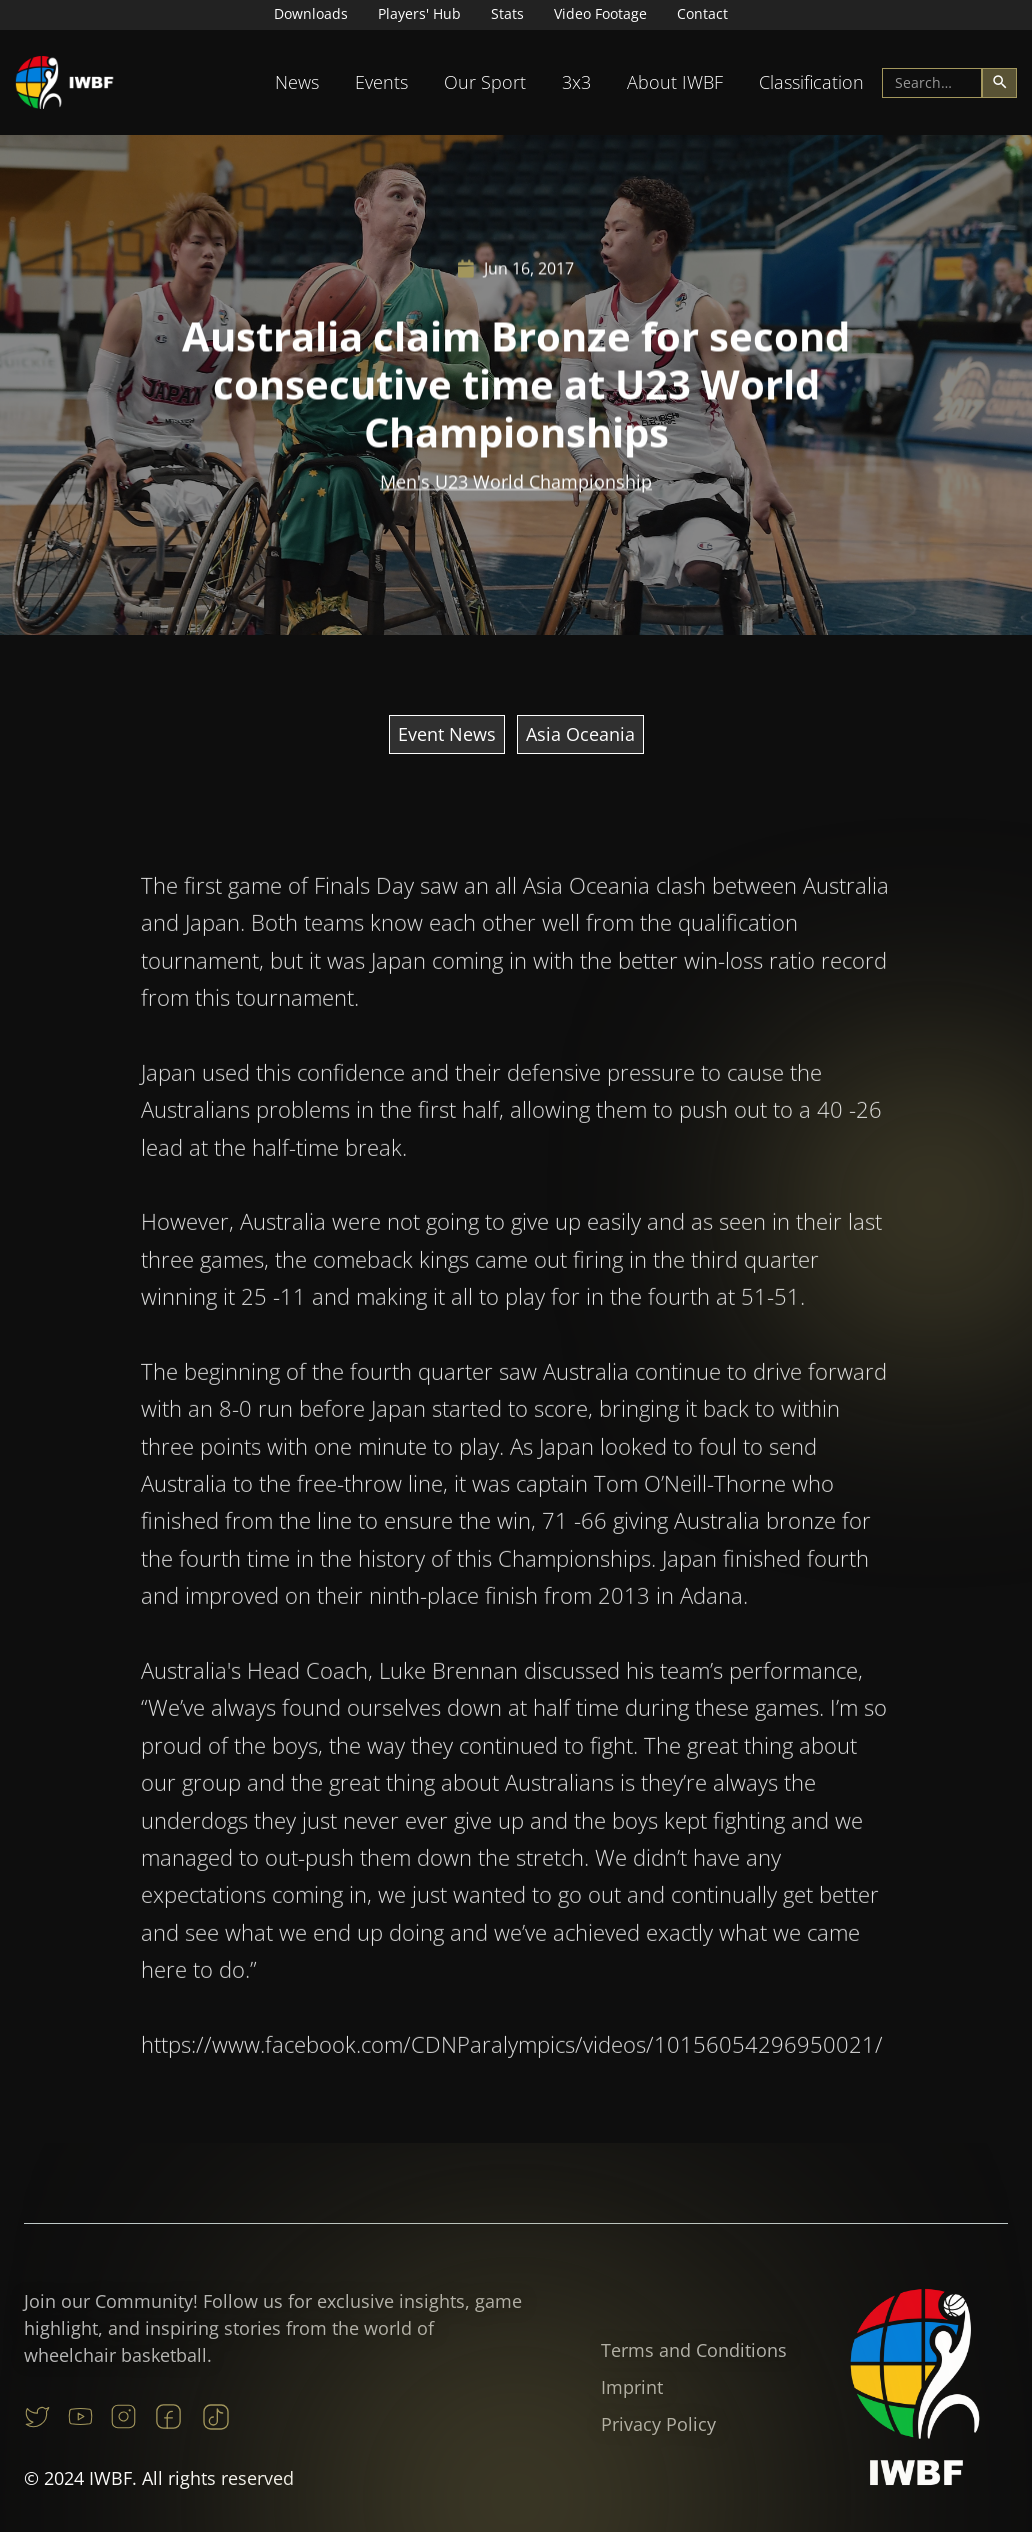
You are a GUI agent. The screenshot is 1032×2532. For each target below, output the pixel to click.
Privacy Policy (658, 2424)
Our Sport (485, 82)
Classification (811, 82)
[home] (65, 82)
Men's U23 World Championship (516, 483)
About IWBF (675, 82)
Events (381, 82)
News (297, 82)
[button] (297, 82)
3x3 (576, 82)
